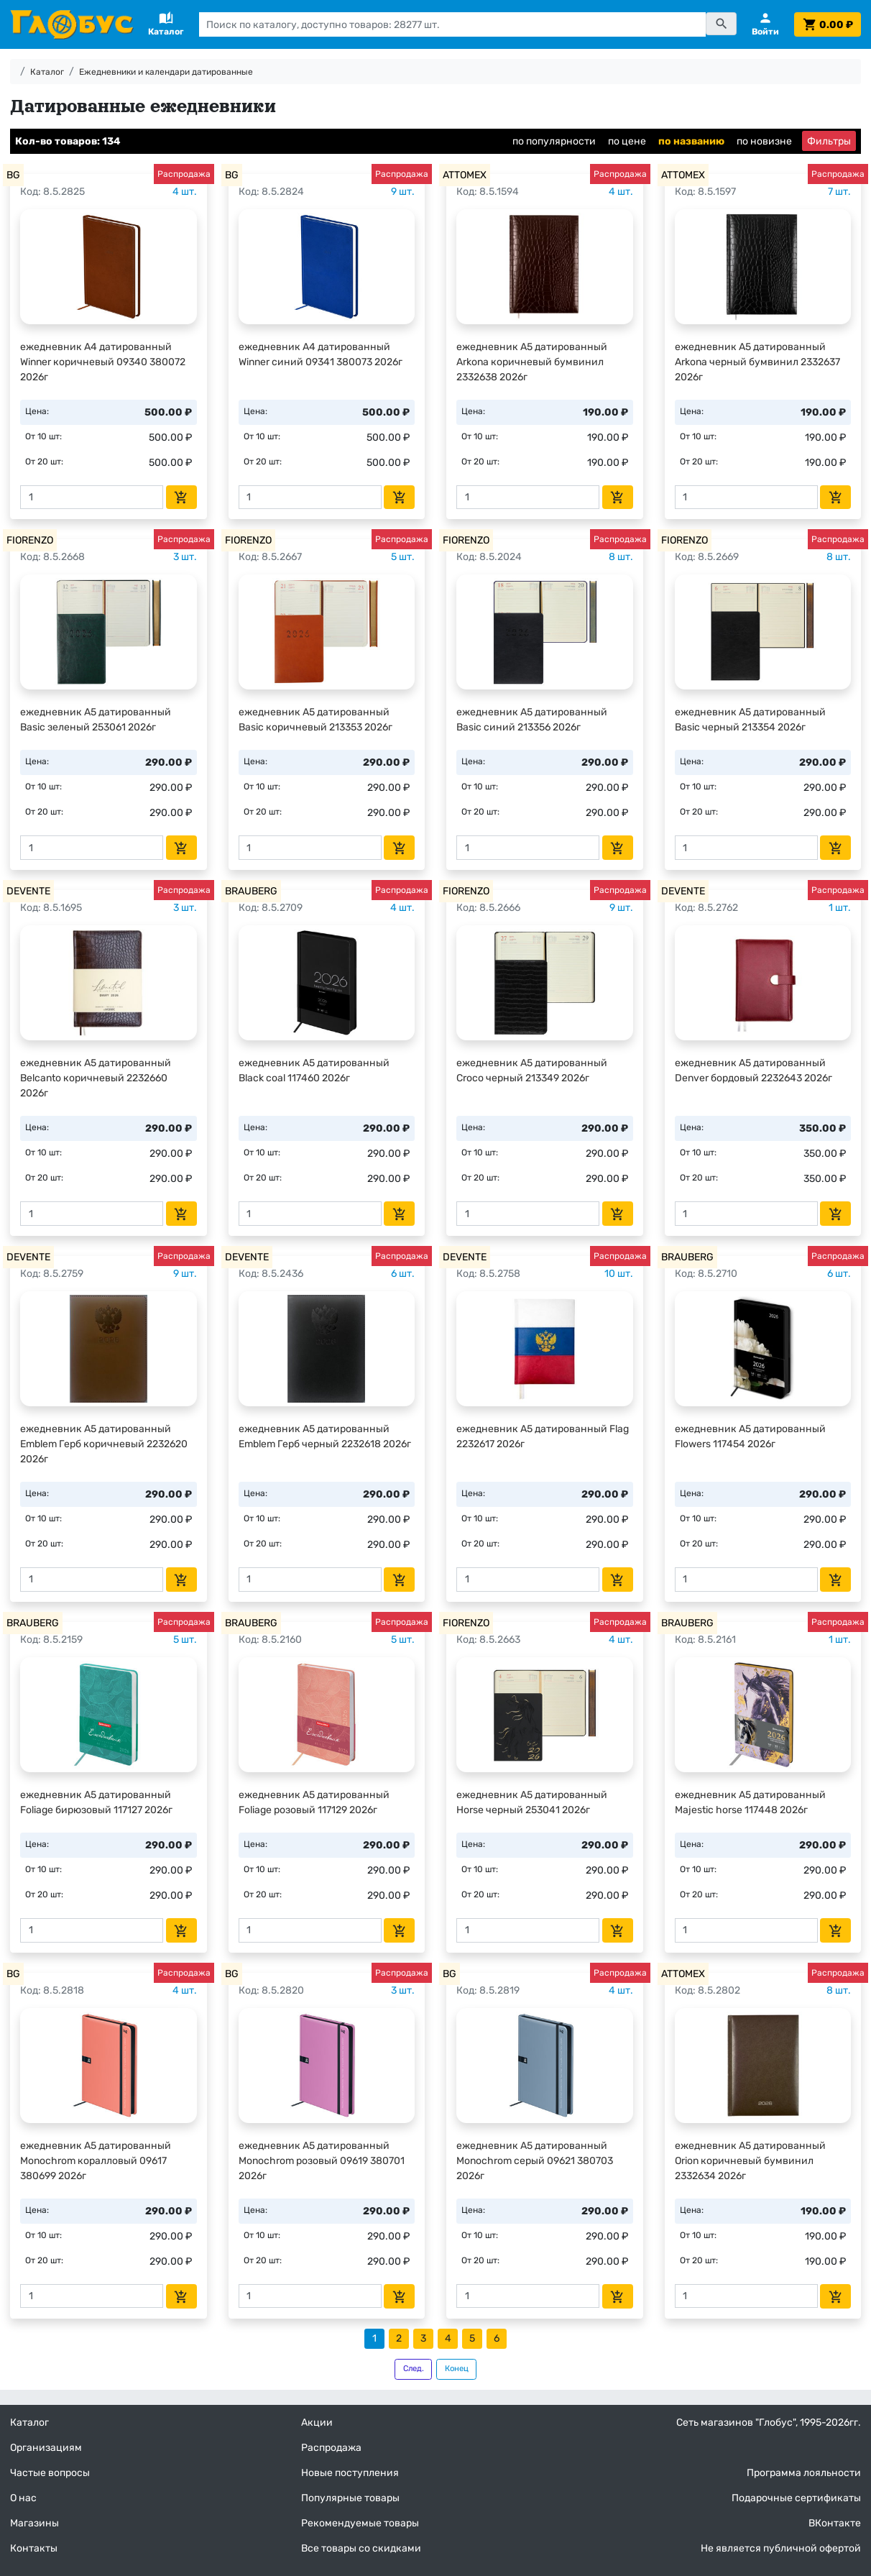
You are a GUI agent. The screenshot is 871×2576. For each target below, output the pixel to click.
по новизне (764, 141)
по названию (691, 141)
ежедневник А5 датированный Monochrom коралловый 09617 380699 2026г (95, 2161)
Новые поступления (350, 2473)
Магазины (34, 2523)
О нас (23, 2498)
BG (13, 175)
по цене (627, 141)
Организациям (46, 2448)
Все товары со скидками (361, 2548)
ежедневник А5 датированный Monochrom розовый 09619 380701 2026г (322, 2161)
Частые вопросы (50, 2473)
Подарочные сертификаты (796, 2498)
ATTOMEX (465, 175)
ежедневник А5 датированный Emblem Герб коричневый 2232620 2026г (104, 1444)
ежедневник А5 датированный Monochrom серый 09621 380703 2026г (534, 2161)
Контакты (33, 2548)
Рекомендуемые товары (360, 2523)
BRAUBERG (251, 891)
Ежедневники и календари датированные (166, 72)
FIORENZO (29, 540)
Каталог (47, 72)
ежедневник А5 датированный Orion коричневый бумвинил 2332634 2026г (750, 2161)
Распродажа (331, 2448)
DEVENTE (28, 891)
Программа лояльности (804, 2473)
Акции (317, 2422)
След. (413, 2368)
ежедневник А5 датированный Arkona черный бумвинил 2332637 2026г (757, 362)
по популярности (554, 141)
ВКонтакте (834, 2523)
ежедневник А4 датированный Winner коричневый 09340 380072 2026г (102, 362)
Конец (457, 2368)
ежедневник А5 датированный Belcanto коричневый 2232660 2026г (95, 1078)
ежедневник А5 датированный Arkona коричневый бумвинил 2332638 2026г (531, 362)
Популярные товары (350, 2498)
